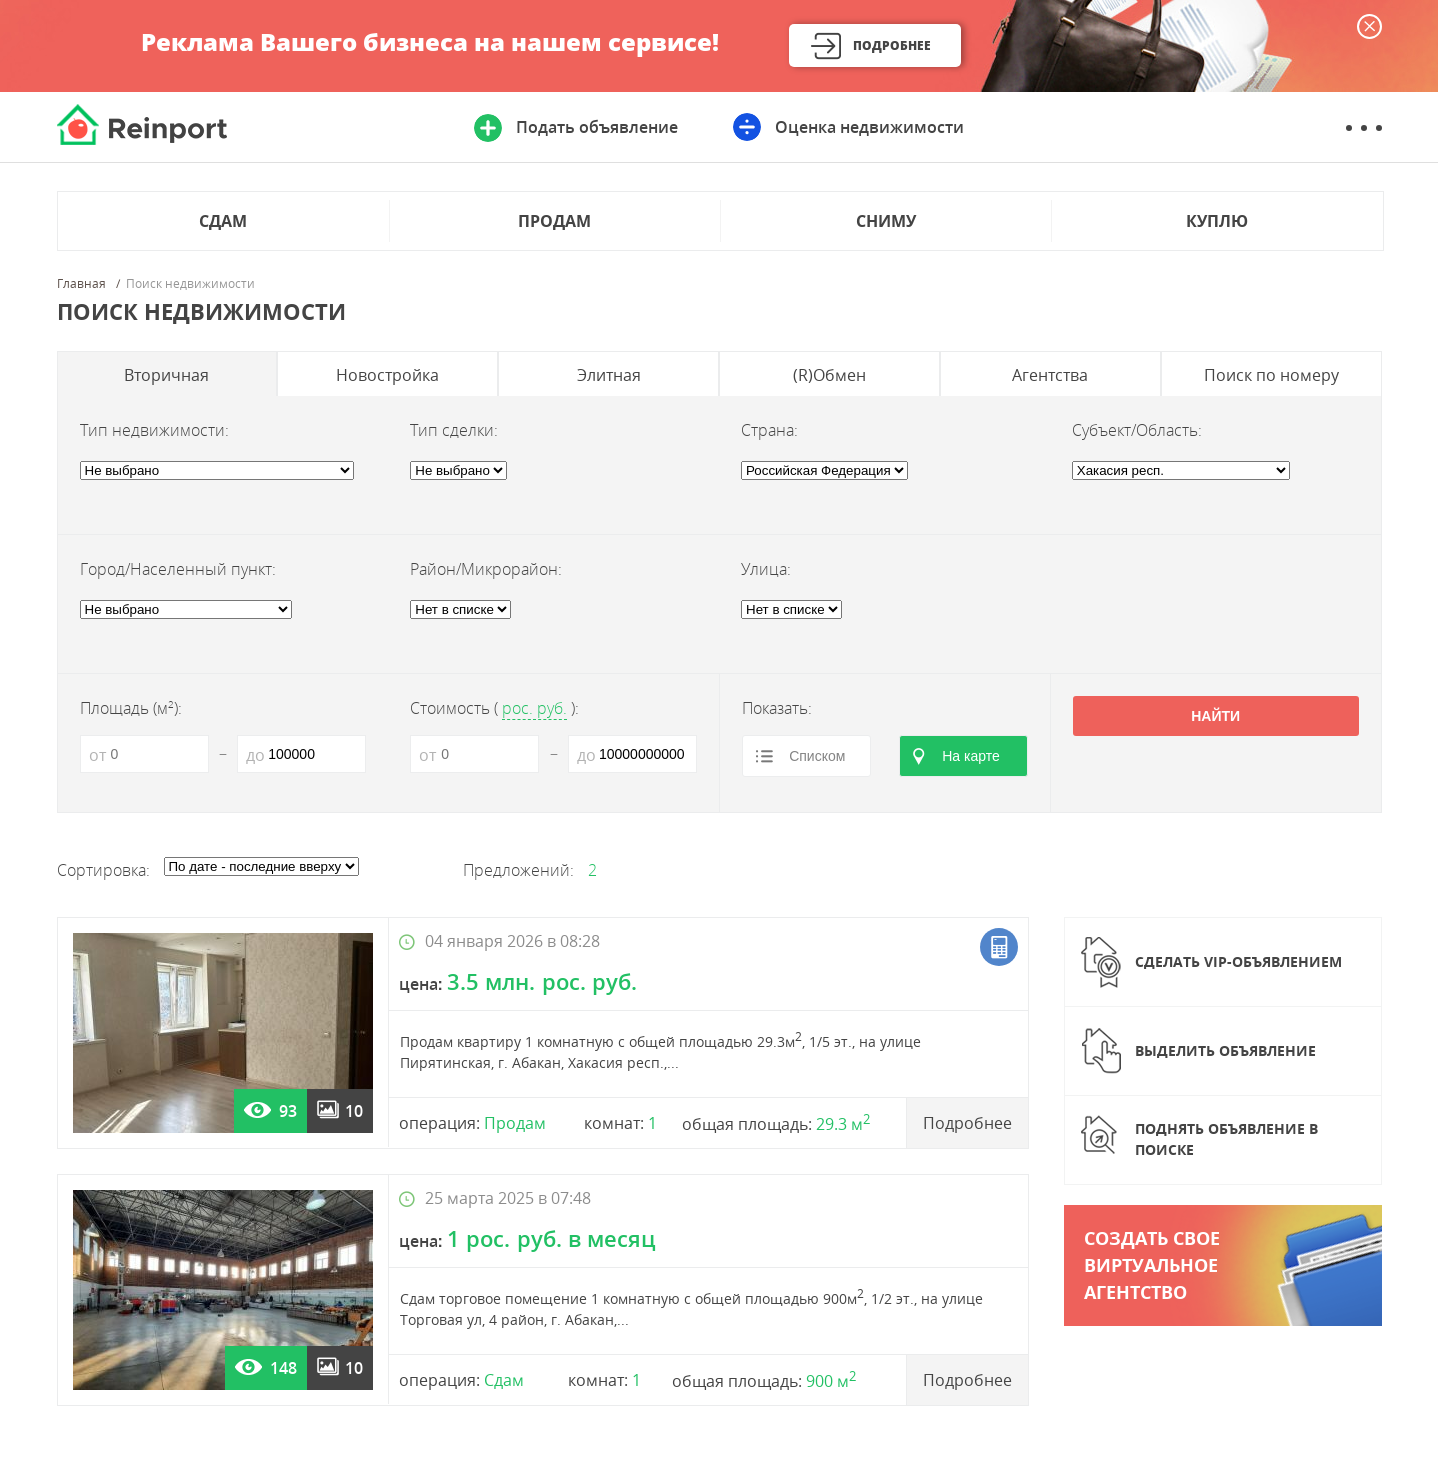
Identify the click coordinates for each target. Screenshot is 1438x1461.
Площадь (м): (131, 708)
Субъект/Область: (1137, 430)
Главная (81, 284)
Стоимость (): (494, 708)
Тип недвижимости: (154, 430)
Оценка (869, 127)
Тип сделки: (454, 430)
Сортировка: (103, 870)
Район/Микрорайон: (486, 569)
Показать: (777, 708)
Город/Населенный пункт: (178, 569)
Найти (1215, 716)
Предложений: (518, 870)
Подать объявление (597, 127)
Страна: (769, 430)
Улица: (766, 569)
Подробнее (892, 45)
